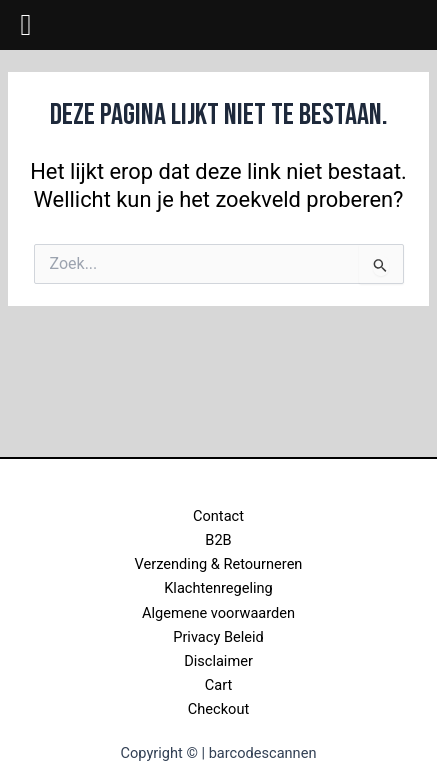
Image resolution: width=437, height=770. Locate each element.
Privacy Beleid (218, 637)
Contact (218, 516)
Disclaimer (218, 661)
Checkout (218, 709)
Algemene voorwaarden (218, 613)
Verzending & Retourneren (219, 564)
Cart (218, 685)
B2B (218, 540)
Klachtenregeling (218, 588)
